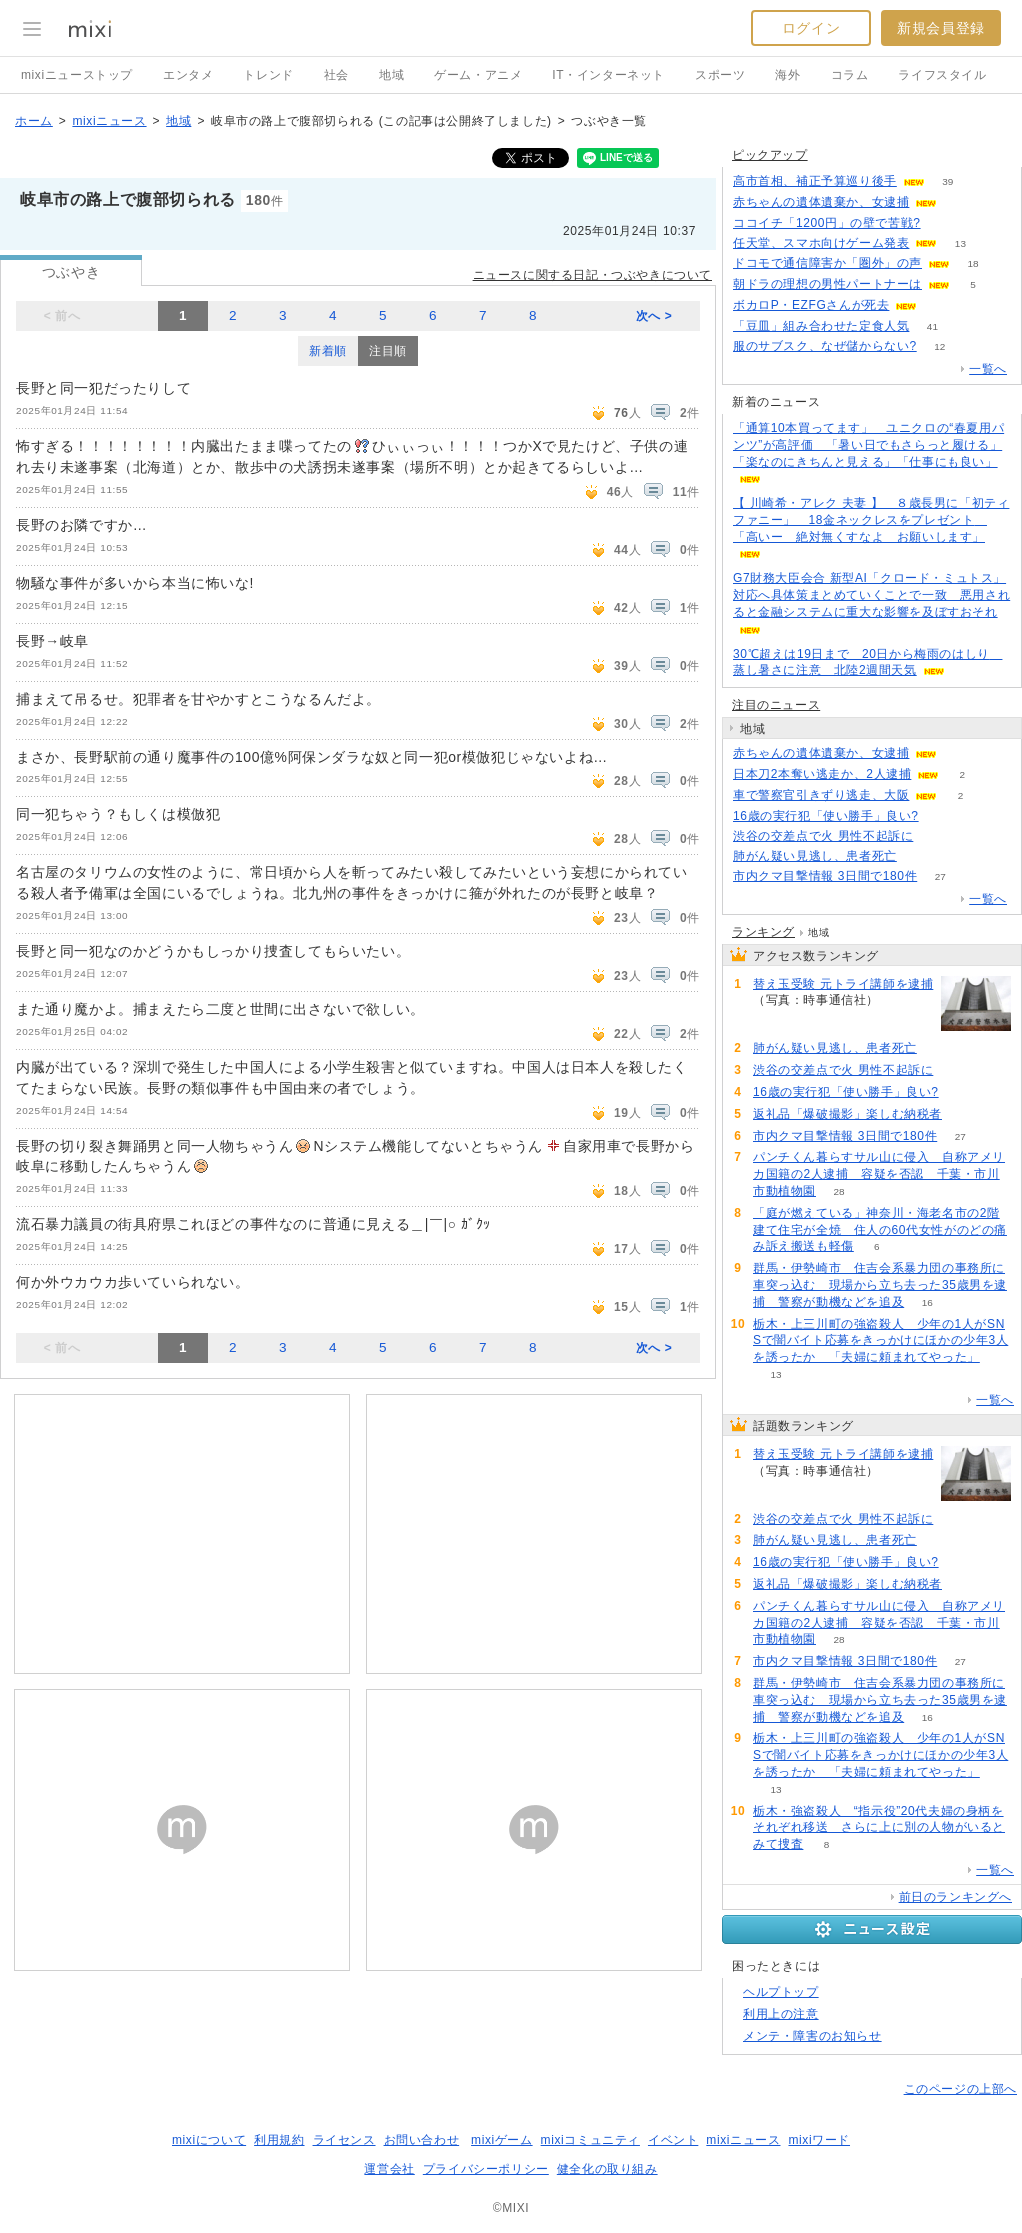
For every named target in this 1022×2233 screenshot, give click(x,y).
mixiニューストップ (77, 75)
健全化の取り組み (607, 2169)
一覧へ (988, 369)
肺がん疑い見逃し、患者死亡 (815, 856)
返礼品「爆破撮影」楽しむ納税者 (847, 1114)
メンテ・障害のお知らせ (812, 2036)
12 (939, 346)
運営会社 (389, 2169)
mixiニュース (109, 121)
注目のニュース (776, 705)
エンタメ (188, 75)
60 (964, 1114)
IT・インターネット (608, 75)
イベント (673, 2140)
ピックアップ (770, 155)
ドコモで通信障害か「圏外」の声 (827, 263)
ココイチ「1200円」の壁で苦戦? (827, 223)
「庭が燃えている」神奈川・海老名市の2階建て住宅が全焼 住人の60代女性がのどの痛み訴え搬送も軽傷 (880, 1230)
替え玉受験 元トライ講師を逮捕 (843, 984)
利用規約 (279, 2140)
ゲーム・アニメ (478, 75)
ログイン (811, 28)
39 (947, 181)
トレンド (268, 75)
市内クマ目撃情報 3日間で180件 (825, 876)
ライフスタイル (942, 75)
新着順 (328, 351)
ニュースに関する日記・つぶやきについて (592, 275)
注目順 (388, 351)
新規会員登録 (941, 28)
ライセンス (344, 2140)
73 (919, 856)
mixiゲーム (502, 2140)
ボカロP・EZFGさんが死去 (811, 305)
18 (972, 263)
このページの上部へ (960, 2089)
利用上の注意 (781, 2014)
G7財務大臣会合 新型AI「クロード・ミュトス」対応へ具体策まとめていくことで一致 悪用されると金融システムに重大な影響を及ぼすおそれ (871, 595)
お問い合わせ (422, 2140)
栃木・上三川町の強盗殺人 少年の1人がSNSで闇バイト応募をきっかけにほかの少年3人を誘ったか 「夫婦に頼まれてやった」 (880, 1341)
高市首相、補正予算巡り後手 (815, 181)
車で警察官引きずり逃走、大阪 (821, 795)
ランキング (763, 932)
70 (941, 816)
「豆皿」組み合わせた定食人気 (821, 326)
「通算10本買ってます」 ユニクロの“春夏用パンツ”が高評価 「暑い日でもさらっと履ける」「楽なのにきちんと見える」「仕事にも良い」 (868, 445)
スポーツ (720, 75)
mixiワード (819, 2140)
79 (936, 836)
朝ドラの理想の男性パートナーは (827, 284)
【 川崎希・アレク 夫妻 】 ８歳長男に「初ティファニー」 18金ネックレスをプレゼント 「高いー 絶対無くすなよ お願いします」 (871, 520)
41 (932, 326)
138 (902, 1000)
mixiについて (209, 2140)
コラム (850, 75)
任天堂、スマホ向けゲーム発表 (821, 243)
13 (960, 243)
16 (927, 1302)
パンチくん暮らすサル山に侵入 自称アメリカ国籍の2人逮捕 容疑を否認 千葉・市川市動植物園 (879, 1174)
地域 (391, 75)
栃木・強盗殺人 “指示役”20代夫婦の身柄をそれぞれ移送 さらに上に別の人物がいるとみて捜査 (879, 1828)
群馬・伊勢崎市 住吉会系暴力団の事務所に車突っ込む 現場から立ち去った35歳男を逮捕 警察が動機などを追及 (880, 1285)
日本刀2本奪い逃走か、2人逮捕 (822, 774)
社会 (336, 75)
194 (943, 223)
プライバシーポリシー (486, 2169)
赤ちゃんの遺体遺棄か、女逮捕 (821, 202)
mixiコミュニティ (590, 2140)
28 (838, 1191)
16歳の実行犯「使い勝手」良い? (826, 816)
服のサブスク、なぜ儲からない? (825, 346)
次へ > (654, 316)
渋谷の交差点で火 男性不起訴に (823, 836)
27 (940, 876)
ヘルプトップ (781, 1992)
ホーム (34, 121)
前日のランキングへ (955, 1897)
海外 (787, 75)
